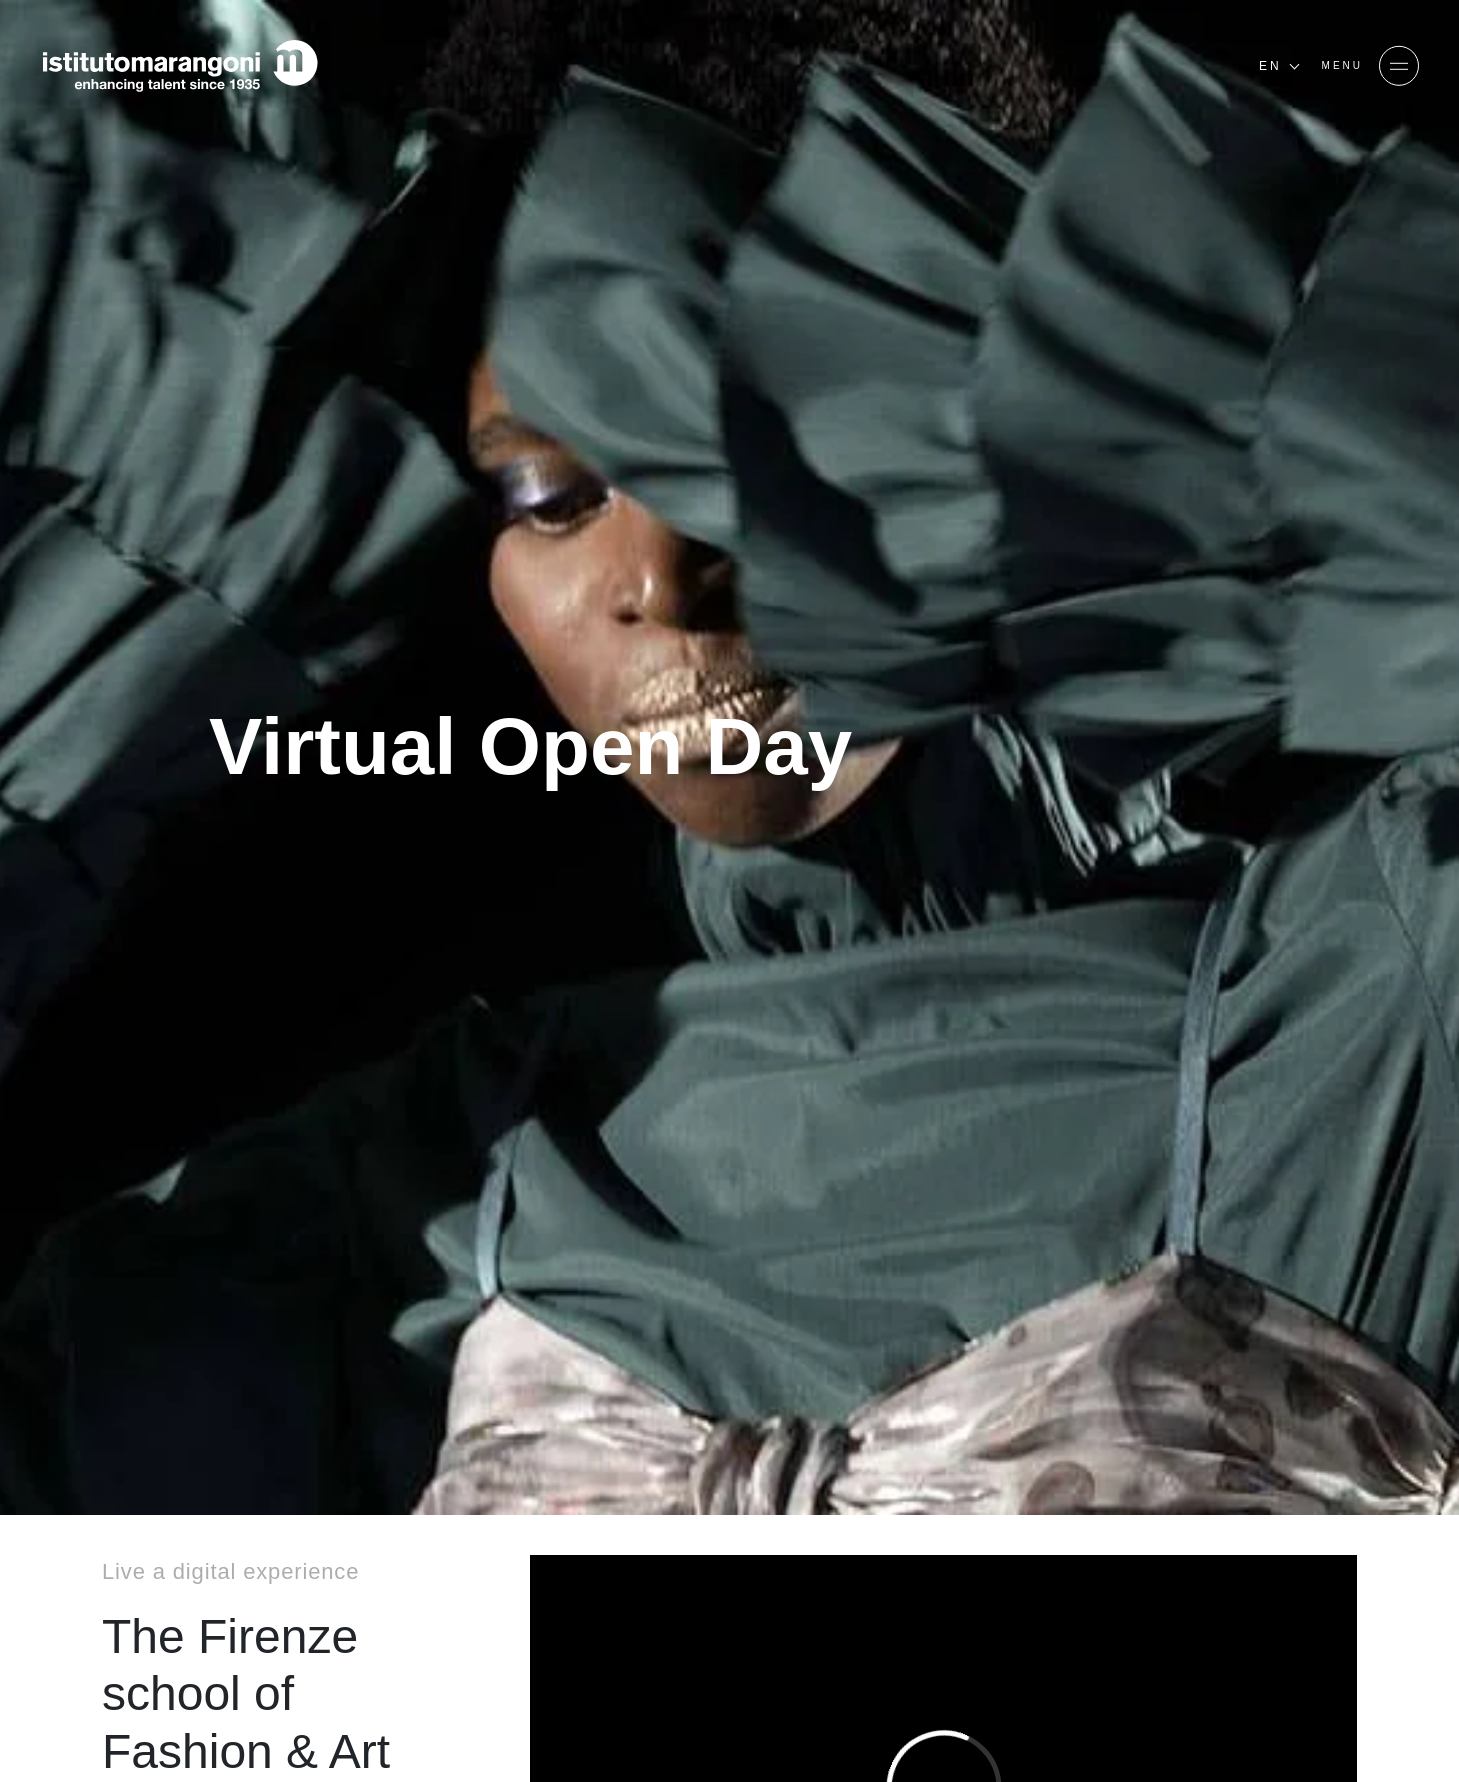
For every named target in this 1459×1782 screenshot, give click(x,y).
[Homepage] (180, 66)
